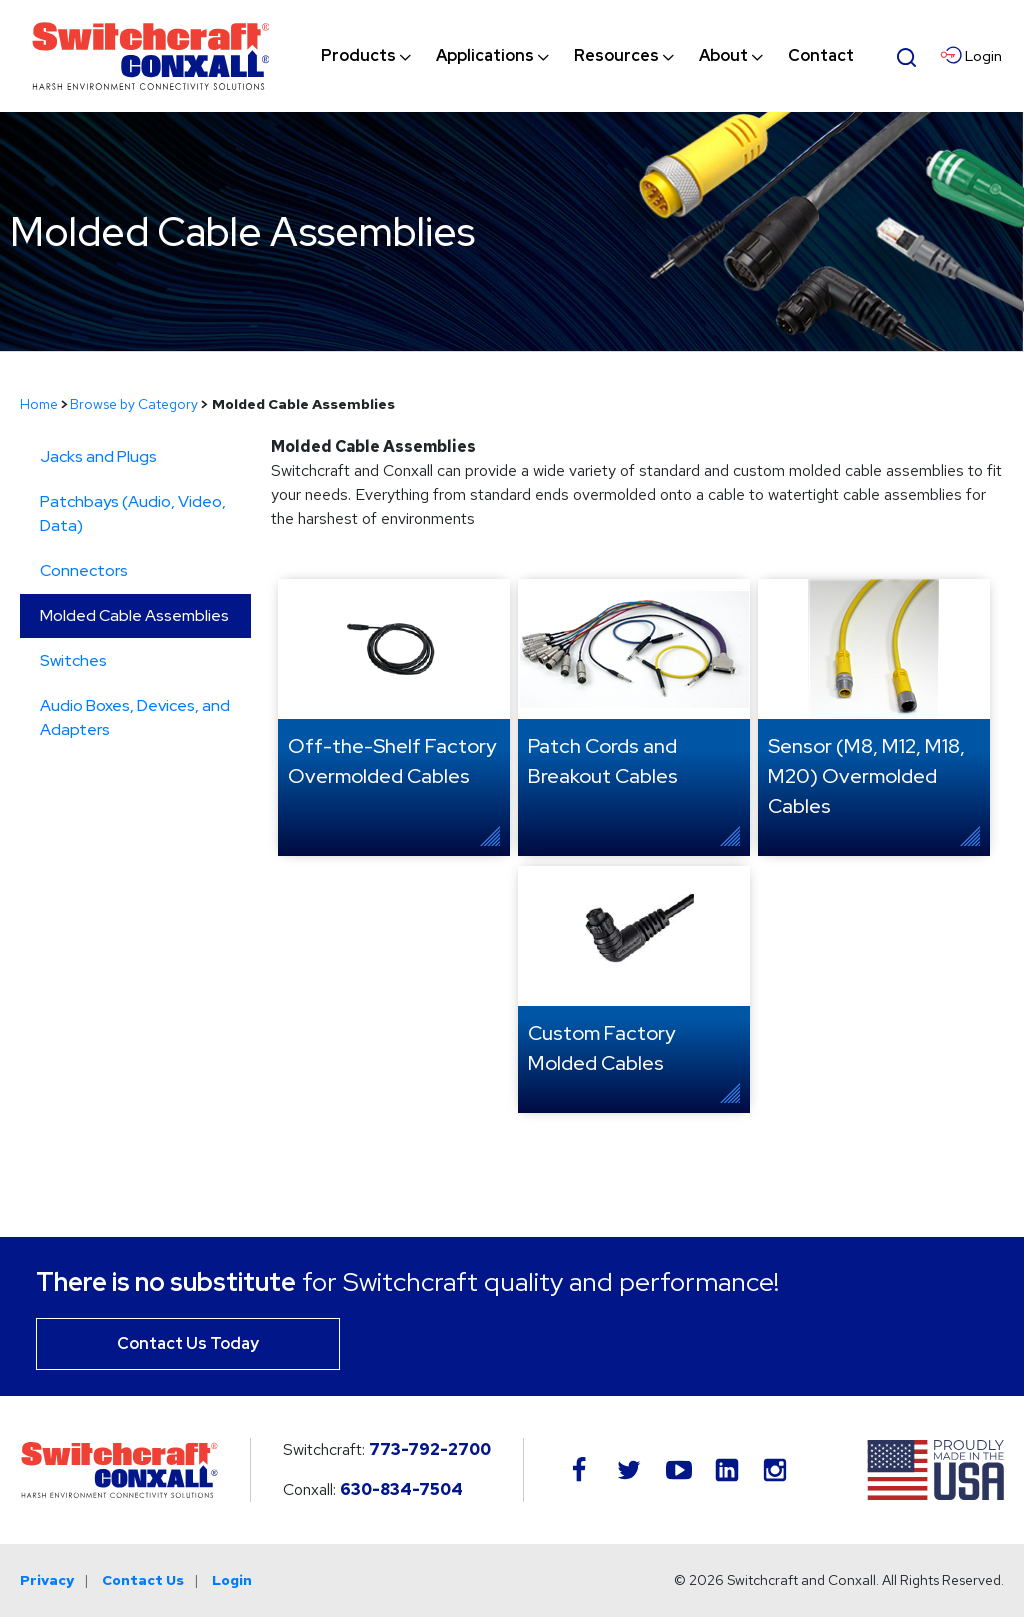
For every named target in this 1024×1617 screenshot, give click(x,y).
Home (39, 404)
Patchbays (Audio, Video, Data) (133, 513)
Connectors (84, 570)
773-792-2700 (430, 1449)
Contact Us (143, 1580)
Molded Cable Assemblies (134, 615)
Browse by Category (134, 404)
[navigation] (587, 56)
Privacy (47, 1580)
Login (232, 1580)
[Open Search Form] (907, 55)
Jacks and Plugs (98, 456)
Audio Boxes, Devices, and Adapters (135, 717)
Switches (73, 660)
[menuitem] (358, 56)
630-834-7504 (401, 1489)
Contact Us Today (188, 1343)
